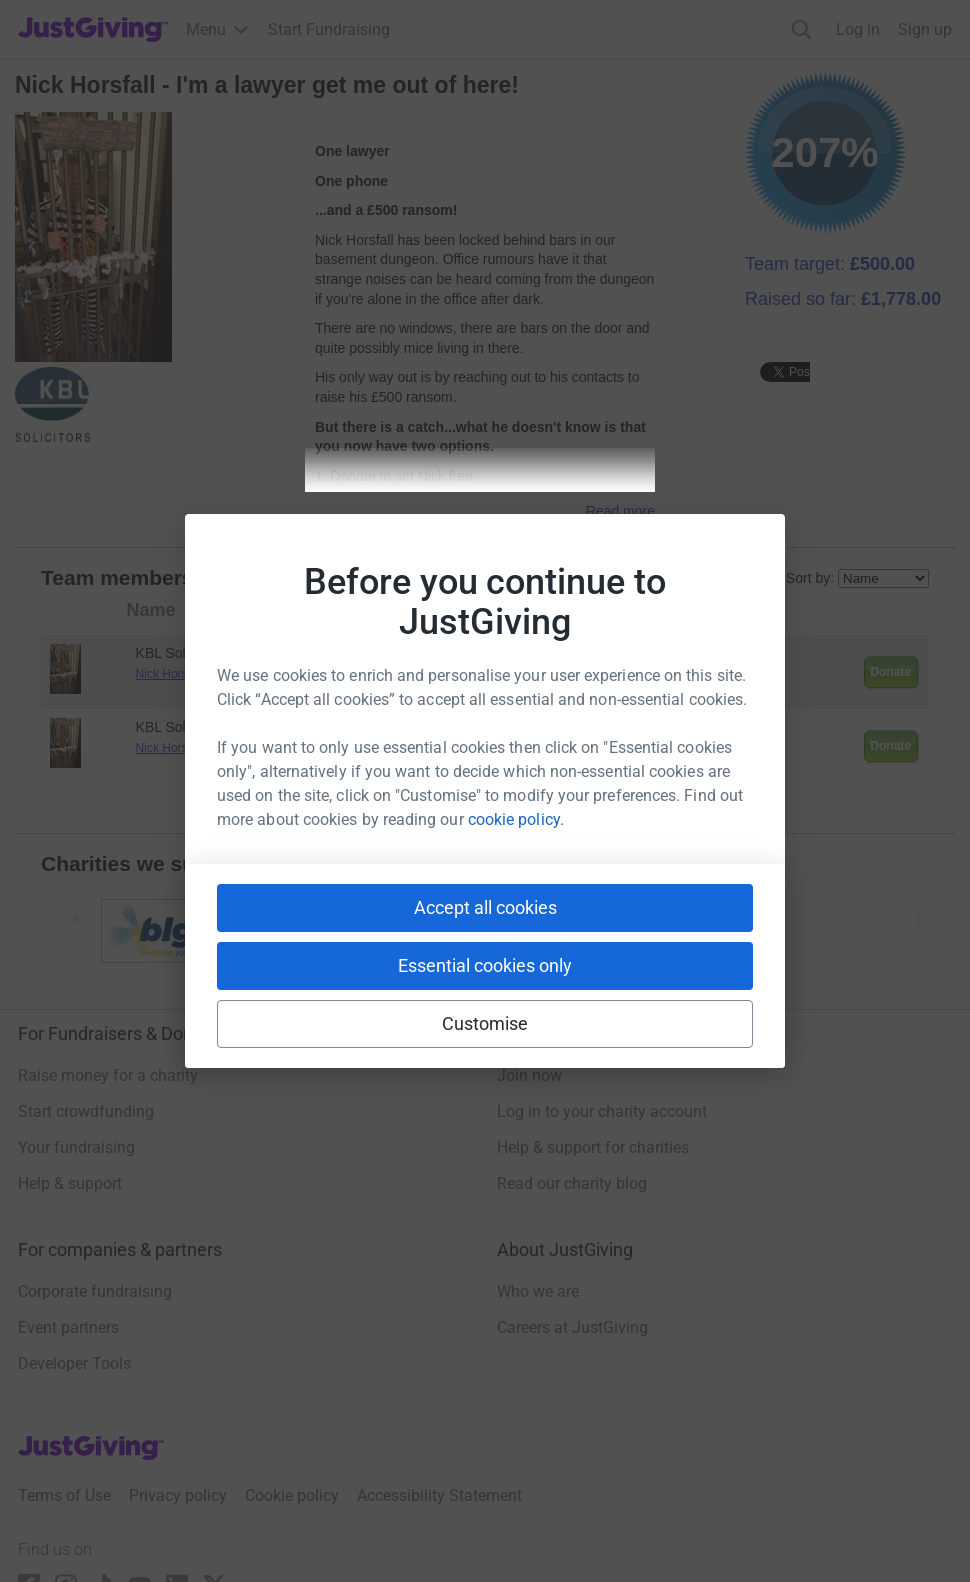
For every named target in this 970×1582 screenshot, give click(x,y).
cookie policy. (516, 819)
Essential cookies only (485, 965)
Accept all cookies (485, 907)
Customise (485, 1023)
